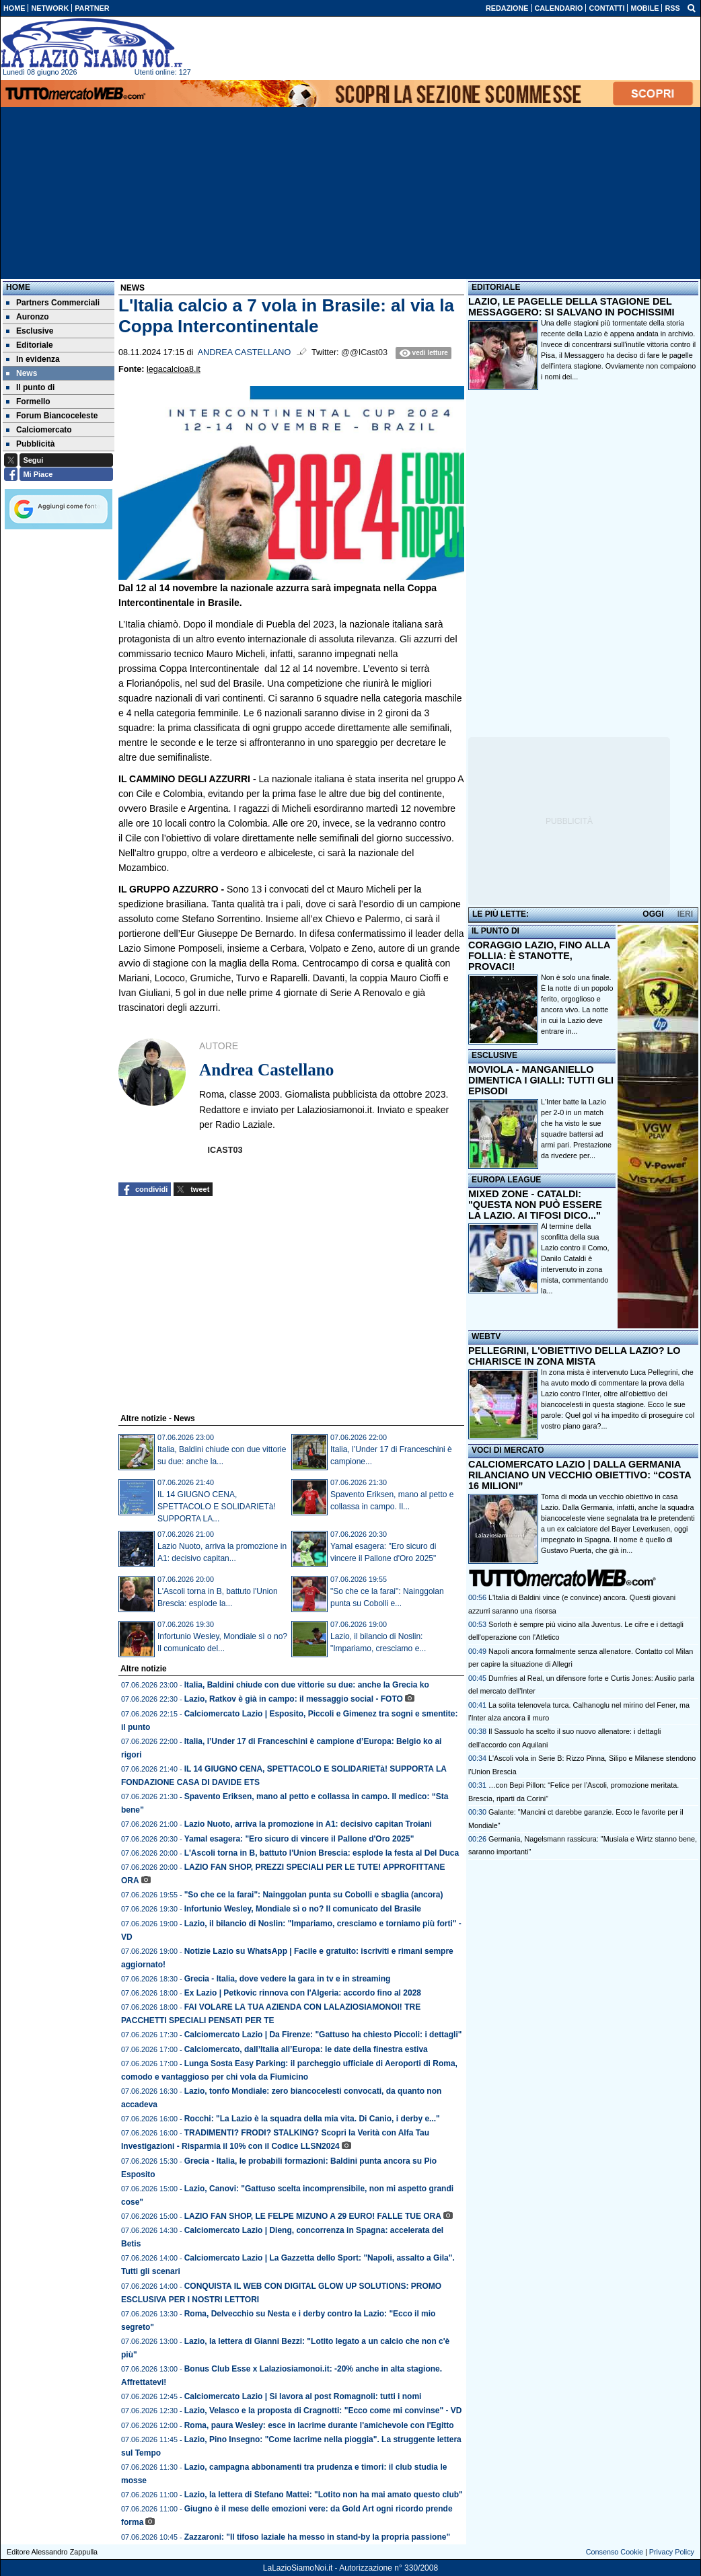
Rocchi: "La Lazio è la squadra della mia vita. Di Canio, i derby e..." (312, 2118)
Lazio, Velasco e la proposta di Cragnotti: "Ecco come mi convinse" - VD (323, 2410)
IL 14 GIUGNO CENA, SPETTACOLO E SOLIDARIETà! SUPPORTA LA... (216, 1506)
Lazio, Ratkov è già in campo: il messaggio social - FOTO (293, 1699)
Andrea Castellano (244, 352)
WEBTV (486, 1336)
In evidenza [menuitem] (33, 359)
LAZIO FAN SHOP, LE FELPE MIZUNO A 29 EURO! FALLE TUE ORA (312, 2216)
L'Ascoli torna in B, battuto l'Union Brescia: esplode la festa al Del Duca (321, 1853)
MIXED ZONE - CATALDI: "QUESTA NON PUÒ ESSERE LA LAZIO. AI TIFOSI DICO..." (535, 1204)
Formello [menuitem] (28, 401)
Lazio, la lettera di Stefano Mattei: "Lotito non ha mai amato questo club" (323, 2494)
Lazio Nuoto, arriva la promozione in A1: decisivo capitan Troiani (308, 1824)
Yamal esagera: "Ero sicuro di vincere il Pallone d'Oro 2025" (299, 1839)
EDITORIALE (496, 287)
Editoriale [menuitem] (29, 345)
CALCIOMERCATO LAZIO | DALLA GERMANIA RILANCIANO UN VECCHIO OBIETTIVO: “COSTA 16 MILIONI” (579, 1475)
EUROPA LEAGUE (506, 1179)
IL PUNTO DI (495, 931)
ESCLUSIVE (494, 1055)
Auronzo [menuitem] (27, 316)
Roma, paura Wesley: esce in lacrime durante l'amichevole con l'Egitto (319, 2425)
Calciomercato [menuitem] (39, 429)
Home (18, 287)
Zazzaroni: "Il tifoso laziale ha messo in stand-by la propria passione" (317, 2537)
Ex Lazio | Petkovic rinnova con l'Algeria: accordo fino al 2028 (302, 1993)
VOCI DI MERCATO (508, 1450)
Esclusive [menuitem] (29, 331)
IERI (685, 914)
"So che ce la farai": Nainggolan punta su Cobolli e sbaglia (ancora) (313, 1894)
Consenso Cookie (614, 2552)
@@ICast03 (364, 352)
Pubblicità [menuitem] (30, 444)
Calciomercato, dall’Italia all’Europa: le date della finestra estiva (306, 2049)
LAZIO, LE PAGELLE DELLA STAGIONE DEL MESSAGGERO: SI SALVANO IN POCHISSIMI (571, 306)
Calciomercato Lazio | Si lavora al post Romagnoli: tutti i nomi (303, 2396)
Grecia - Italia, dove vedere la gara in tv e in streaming (287, 1978)
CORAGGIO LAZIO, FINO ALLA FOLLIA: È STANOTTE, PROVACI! (539, 956)
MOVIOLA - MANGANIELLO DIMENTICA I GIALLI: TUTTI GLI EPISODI (541, 1080)
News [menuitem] (21, 373)
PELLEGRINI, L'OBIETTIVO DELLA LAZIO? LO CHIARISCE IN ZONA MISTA (574, 1356)
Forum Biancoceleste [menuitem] (52, 415)
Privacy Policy (671, 2552)
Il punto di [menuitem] (30, 387)
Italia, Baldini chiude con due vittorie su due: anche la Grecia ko (306, 1685)
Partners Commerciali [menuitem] (53, 302)
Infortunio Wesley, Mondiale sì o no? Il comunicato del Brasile (302, 1909)
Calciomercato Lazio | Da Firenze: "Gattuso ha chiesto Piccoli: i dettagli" (323, 2034)
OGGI (652, 914)
